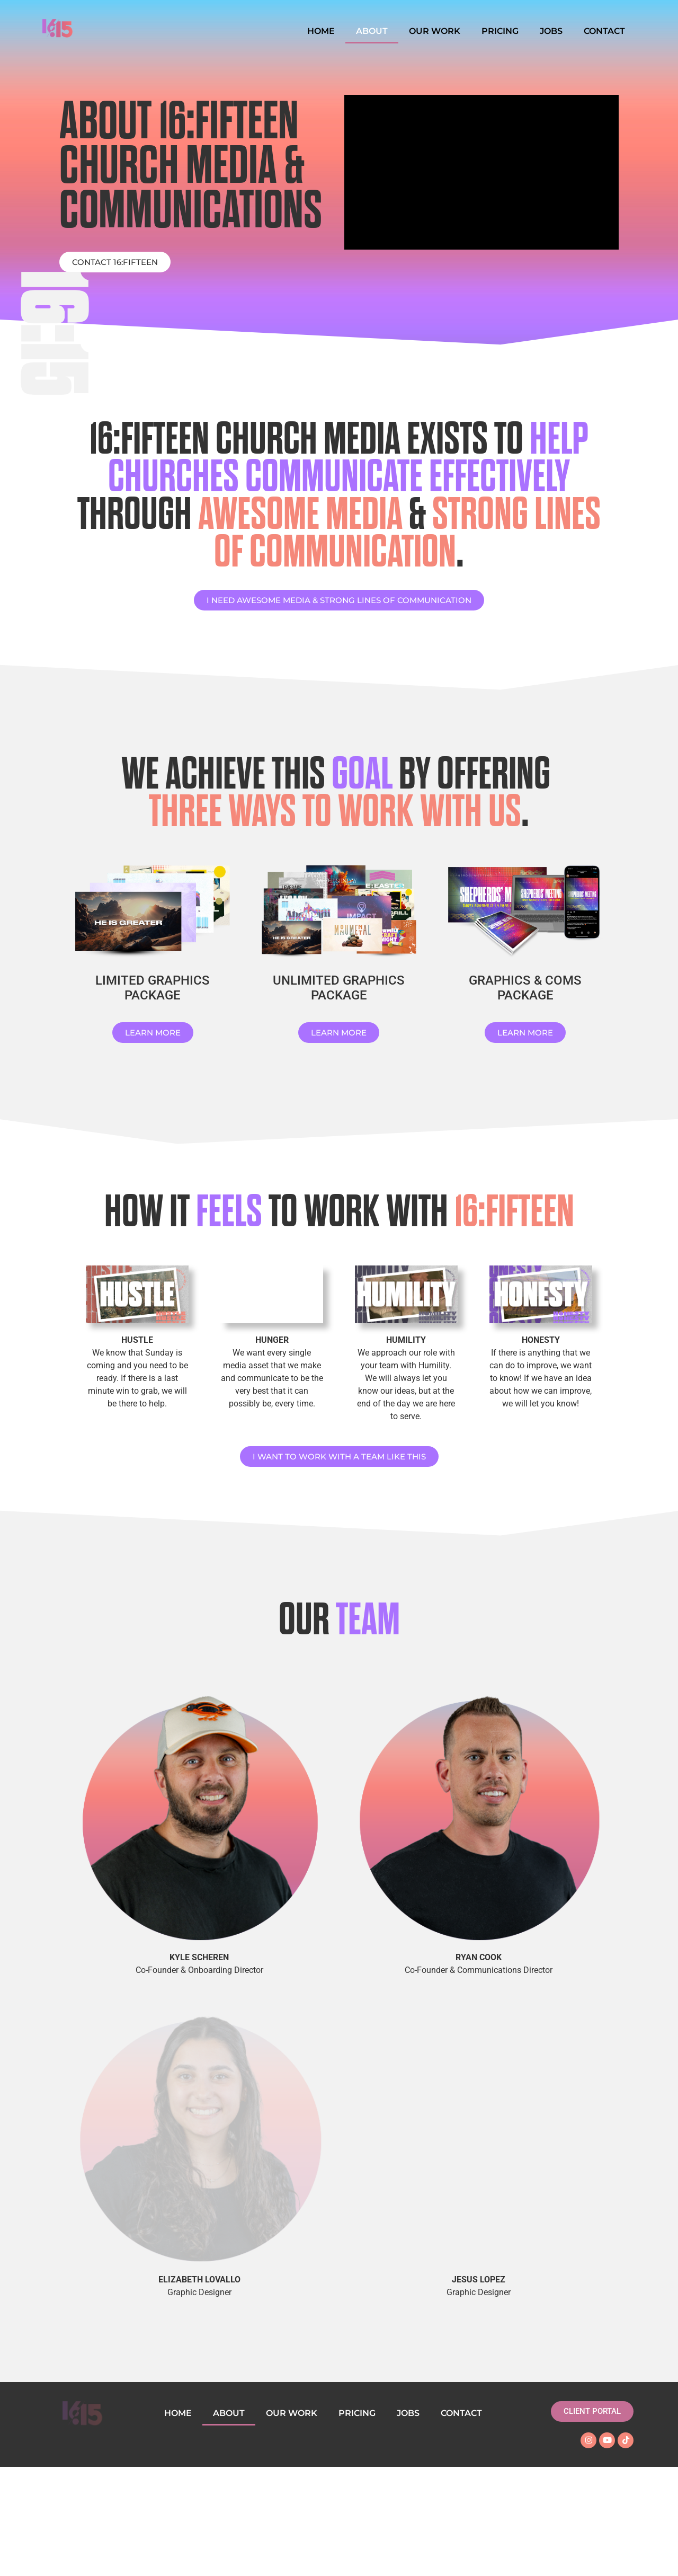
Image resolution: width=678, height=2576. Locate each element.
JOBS (551, 31)
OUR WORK (434, 31)
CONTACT (604, 31)
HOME (321, 31)
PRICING (500, 31)
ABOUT (372, 31)
